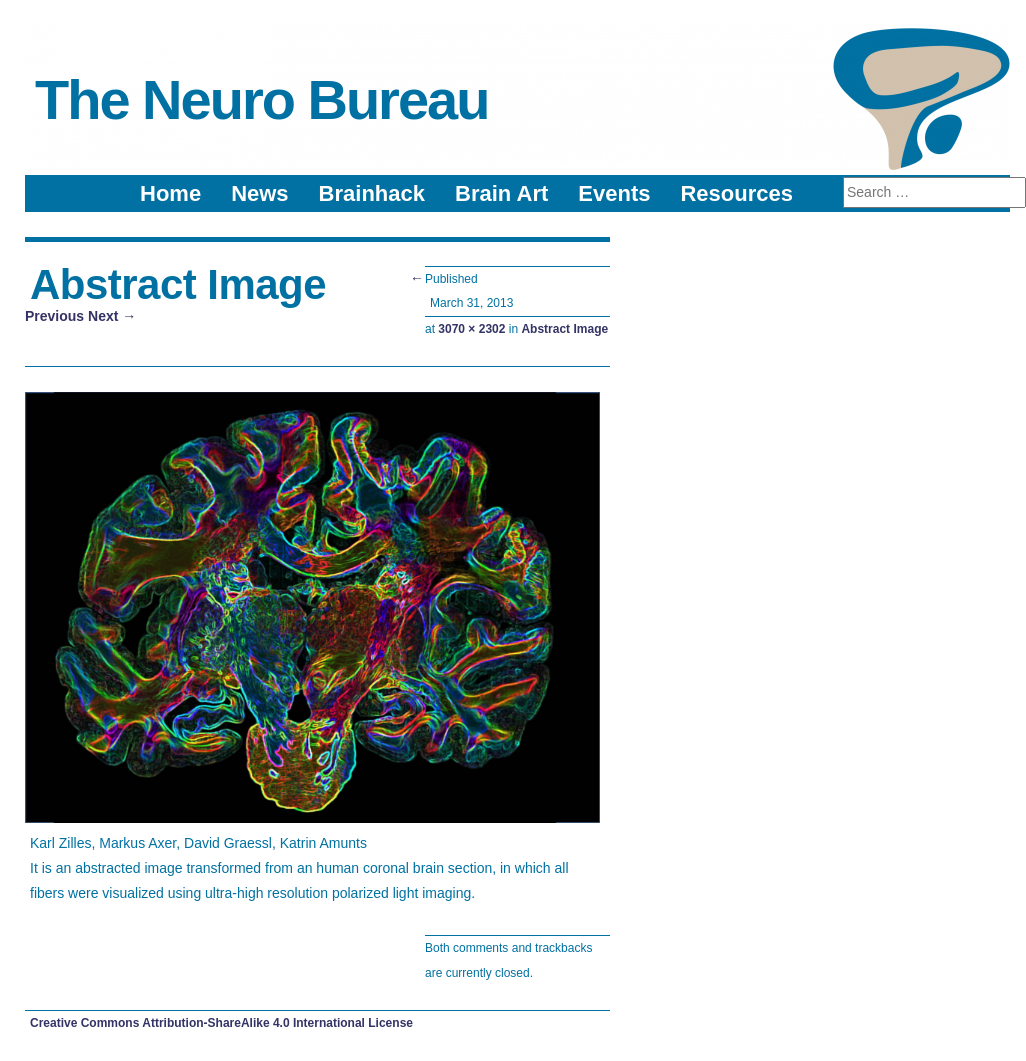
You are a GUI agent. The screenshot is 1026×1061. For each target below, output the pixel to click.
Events (614, 193)
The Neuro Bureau (261, 99)
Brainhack (372, 193)
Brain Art (501, 193)
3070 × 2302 (471, 329)
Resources (736, 193)
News (259, 193)
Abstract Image (564, 329)
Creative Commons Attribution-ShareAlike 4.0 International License (221, 1023)
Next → (112, 316)
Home (170, 193)
